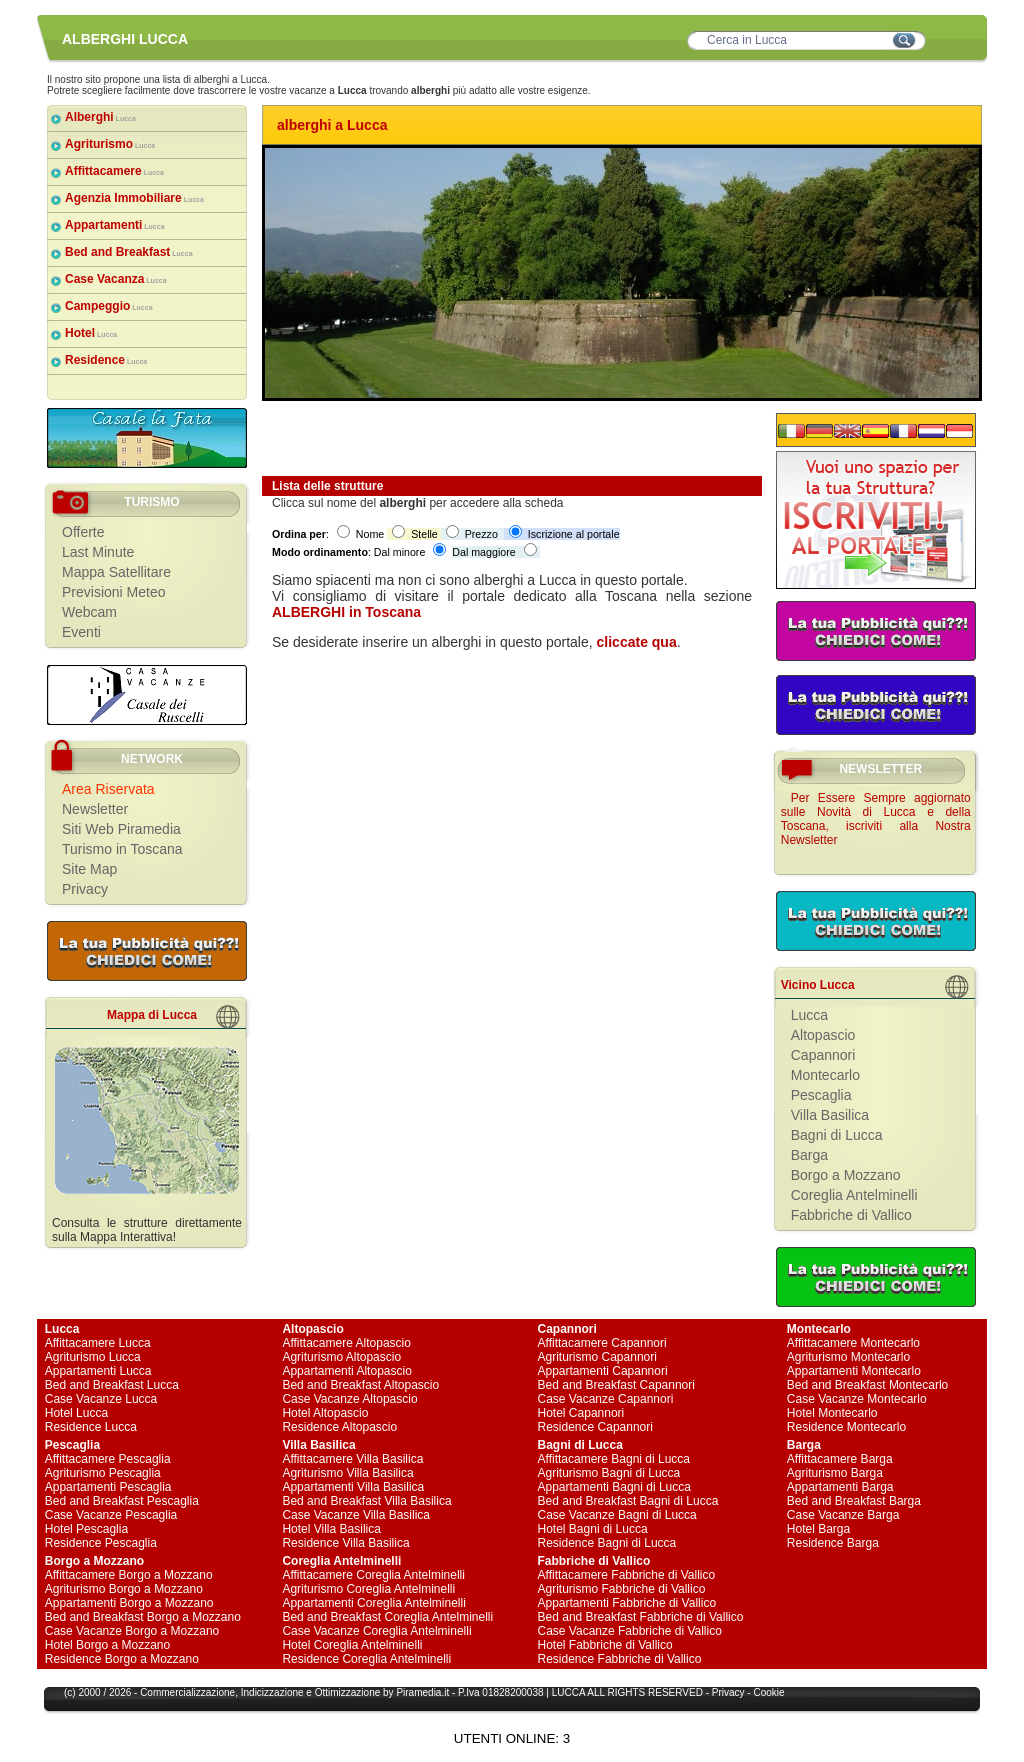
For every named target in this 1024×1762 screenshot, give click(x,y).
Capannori (823, 1055)
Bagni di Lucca (837, 1135)
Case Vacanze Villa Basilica (356, 1515)
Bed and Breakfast (129, 252)
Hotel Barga (818, 1529)
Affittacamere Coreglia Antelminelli (373, 1575)
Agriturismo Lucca (93, 1357)
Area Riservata (108, 789)
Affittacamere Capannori (602, 1343)
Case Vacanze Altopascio (349, 1399)
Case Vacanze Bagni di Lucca (617, 1515)
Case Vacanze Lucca (101, 1399)
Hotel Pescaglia (86, 1529)
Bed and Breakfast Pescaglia (122, 1501)
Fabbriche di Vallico (851, 1215)
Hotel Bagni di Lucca (593, 1529)
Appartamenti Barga (840, 1487)
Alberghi (100, 117)
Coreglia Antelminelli (854, 1195)
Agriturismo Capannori (597, 1357)
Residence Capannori (595, 1427)
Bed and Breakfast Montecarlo (867, 1385)
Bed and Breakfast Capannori (616, 1385)
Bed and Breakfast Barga (854, 1501)
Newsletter (95, 809)
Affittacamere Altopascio (346, 1343)
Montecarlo (825, 1075)
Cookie (768, 1692)
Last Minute (98, 552)
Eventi (81, 632)
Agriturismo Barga (835, 1473)
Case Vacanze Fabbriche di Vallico (630, 1631)
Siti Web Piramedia (121, 829)
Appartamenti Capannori (603, 1371)
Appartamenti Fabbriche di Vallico (627, 1603)
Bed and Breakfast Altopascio (360, 1385)
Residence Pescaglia (101, 1543)
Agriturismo (110, 144)
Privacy (85, 889)
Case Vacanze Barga (843, 1515)
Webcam (89, 612)
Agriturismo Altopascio (341, 1357)
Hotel (91, 333)
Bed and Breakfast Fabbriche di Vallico (641, 1617)
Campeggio (109, 306)
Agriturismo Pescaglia (103, 1473)
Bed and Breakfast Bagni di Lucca (628, 1501)
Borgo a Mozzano (846, 1175)
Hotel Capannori (581, 1413)
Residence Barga (833, 1543)
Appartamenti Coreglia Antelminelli (373, 1603)
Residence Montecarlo (846, 1427)
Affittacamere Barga (840, 1459)
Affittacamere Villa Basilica (352, 1459)
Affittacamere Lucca (98, 1343)
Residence (106, 360)
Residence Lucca (91, 1427)
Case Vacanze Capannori (606, 1399)
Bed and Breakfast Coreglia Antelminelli (387, 1617)
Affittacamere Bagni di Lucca (614, 1459)
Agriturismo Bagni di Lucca (609, 1473)
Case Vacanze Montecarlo (857, 1399)
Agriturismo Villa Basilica (347, 1473)
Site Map (89, 869)
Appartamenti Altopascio (346, 1371)
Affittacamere (114, 171)
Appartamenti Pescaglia (108, 1487)
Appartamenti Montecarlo (854, 1371)
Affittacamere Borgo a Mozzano (129, 1575)
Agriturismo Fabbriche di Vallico (622, 1589)
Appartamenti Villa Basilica (353, 1487)
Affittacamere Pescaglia (108, 1459)
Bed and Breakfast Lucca (112, 1385)
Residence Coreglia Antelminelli (366, 1659)
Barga (809, 1155)
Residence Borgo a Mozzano (122, 1659)
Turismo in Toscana (122, 849)
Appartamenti (115, 225)
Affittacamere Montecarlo (853, 1343)
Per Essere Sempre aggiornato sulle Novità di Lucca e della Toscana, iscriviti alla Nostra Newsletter (876, 819)
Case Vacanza (116, 279)
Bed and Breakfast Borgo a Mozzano (143, 1617)
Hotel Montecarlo (832, 1413)
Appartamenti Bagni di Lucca (614, 1487)
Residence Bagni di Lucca (607, 1543)
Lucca (809, 1015)
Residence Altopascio (339, 1427)
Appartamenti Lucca (98, 1371)
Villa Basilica (830, 1115)
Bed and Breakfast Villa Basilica (366, 1501)
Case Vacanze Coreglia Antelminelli (376, 1631)
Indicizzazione (272, 1692)
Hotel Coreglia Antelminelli (352, 1645)
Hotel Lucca (76, 1413)
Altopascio (823, 1035)
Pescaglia (821, 1095)
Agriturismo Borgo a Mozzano (124, 1589)
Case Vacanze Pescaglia (111, 1515)
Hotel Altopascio (325, 1413)
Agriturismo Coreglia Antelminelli (368, 1589)
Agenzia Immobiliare (134, 198)
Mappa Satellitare (116, 572)
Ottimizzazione (348, 1692)
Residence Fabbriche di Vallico (620, 1659)
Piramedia (418, 1692)
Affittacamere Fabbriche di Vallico (627, 1575)
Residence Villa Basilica (345, 1543)
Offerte (83, 532)
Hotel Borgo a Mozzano (107, 1645)
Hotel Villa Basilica (331, 1529)
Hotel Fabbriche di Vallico (605, 1645)
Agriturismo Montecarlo (848, 1357)
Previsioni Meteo (114, 592)
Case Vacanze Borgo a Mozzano (132, 1631)
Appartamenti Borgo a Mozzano (129, 1603)
